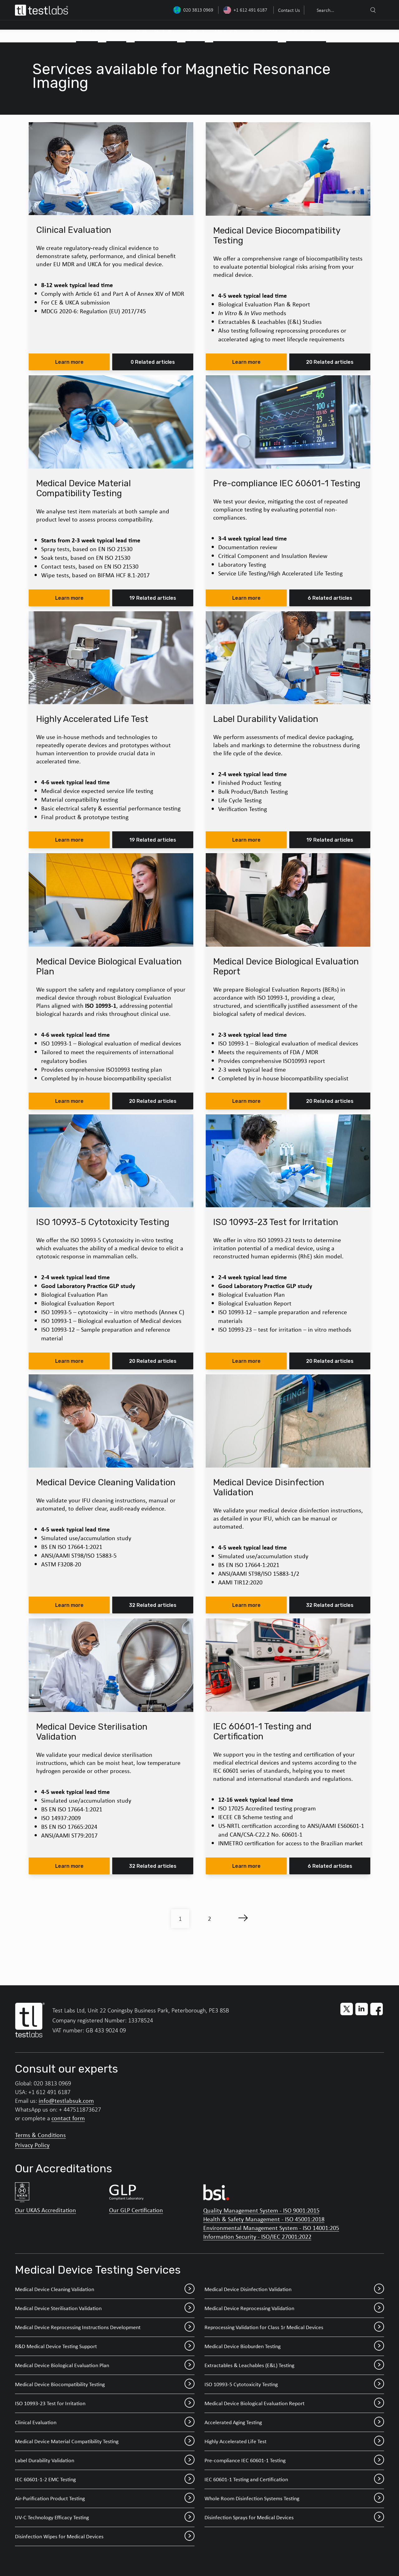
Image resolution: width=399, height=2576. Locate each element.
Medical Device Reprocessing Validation (294, 2308)
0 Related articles (153, 362)
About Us (88, 31)
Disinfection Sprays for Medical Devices (294, 2517)
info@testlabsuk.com (66, 2100)
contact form (68, 2118)
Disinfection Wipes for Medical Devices (105, 2536)
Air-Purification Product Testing (105, 2498)
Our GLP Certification (136, 2210)
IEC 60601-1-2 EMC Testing (105, 2479)
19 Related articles (152, 598)
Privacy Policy (32, 2145)
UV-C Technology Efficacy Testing (105, 2517)
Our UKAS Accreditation (45, 2210)
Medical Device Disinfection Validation (294, 2289)
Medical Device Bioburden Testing (294, 2346)
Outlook (196, 31)
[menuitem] (288, 10)
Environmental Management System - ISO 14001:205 (271, 2227)
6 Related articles (330, 598)
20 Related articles (329, 362)
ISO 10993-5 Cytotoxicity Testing (294, 2384)
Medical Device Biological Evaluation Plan (105, 2365)
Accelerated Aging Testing (294, 2422)
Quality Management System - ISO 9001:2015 (261, 2210)
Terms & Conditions (40, 2135)
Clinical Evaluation (105, 2422)
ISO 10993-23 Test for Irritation (105, 2403)
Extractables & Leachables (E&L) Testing (294, 2365)
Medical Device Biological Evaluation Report (294, 2403)
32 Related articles (152, 1605)
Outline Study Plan (156, 31)
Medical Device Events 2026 (246, 31)
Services (117, 31)
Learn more (69, 362)
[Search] (373, 10)
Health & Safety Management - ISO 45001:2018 (263, 2219)
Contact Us (289, 10)
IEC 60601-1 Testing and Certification (294, 2479)
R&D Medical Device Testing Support (105, 2346)
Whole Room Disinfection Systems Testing (294, 2498)
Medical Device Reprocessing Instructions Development (105, 2327)
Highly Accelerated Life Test (294, 2441)
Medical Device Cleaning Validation (105, 2289)
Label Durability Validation (105, 2460)
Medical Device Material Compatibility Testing (105, 2441)
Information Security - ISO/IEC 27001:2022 (257, 2236)
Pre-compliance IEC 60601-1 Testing (294, 2460)
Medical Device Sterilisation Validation (105, 2308)
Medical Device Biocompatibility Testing (105, 2384)
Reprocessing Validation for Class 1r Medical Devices (294, 2327)
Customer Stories (307, 31)
